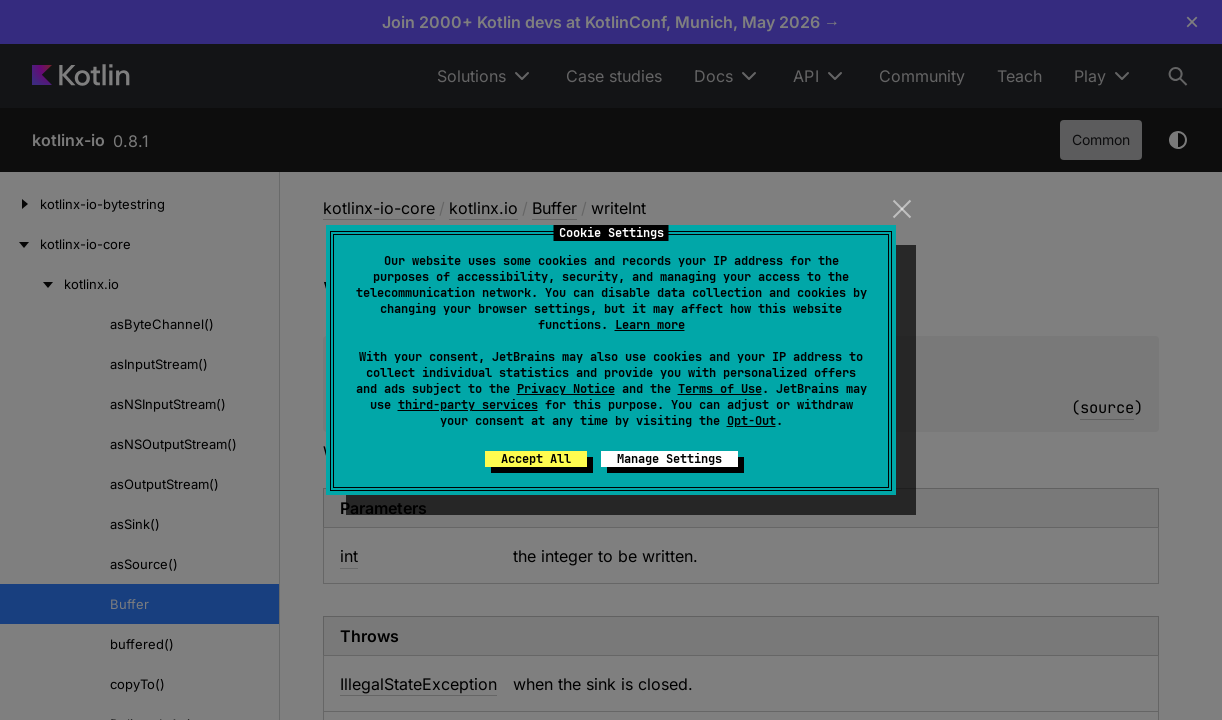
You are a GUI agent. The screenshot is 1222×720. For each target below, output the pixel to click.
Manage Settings (669, 459)
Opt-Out (751, 421)
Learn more (650, 325)
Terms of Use (720, 389)
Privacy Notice (566, 389)
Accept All (536, 459)
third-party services (468, 405)
